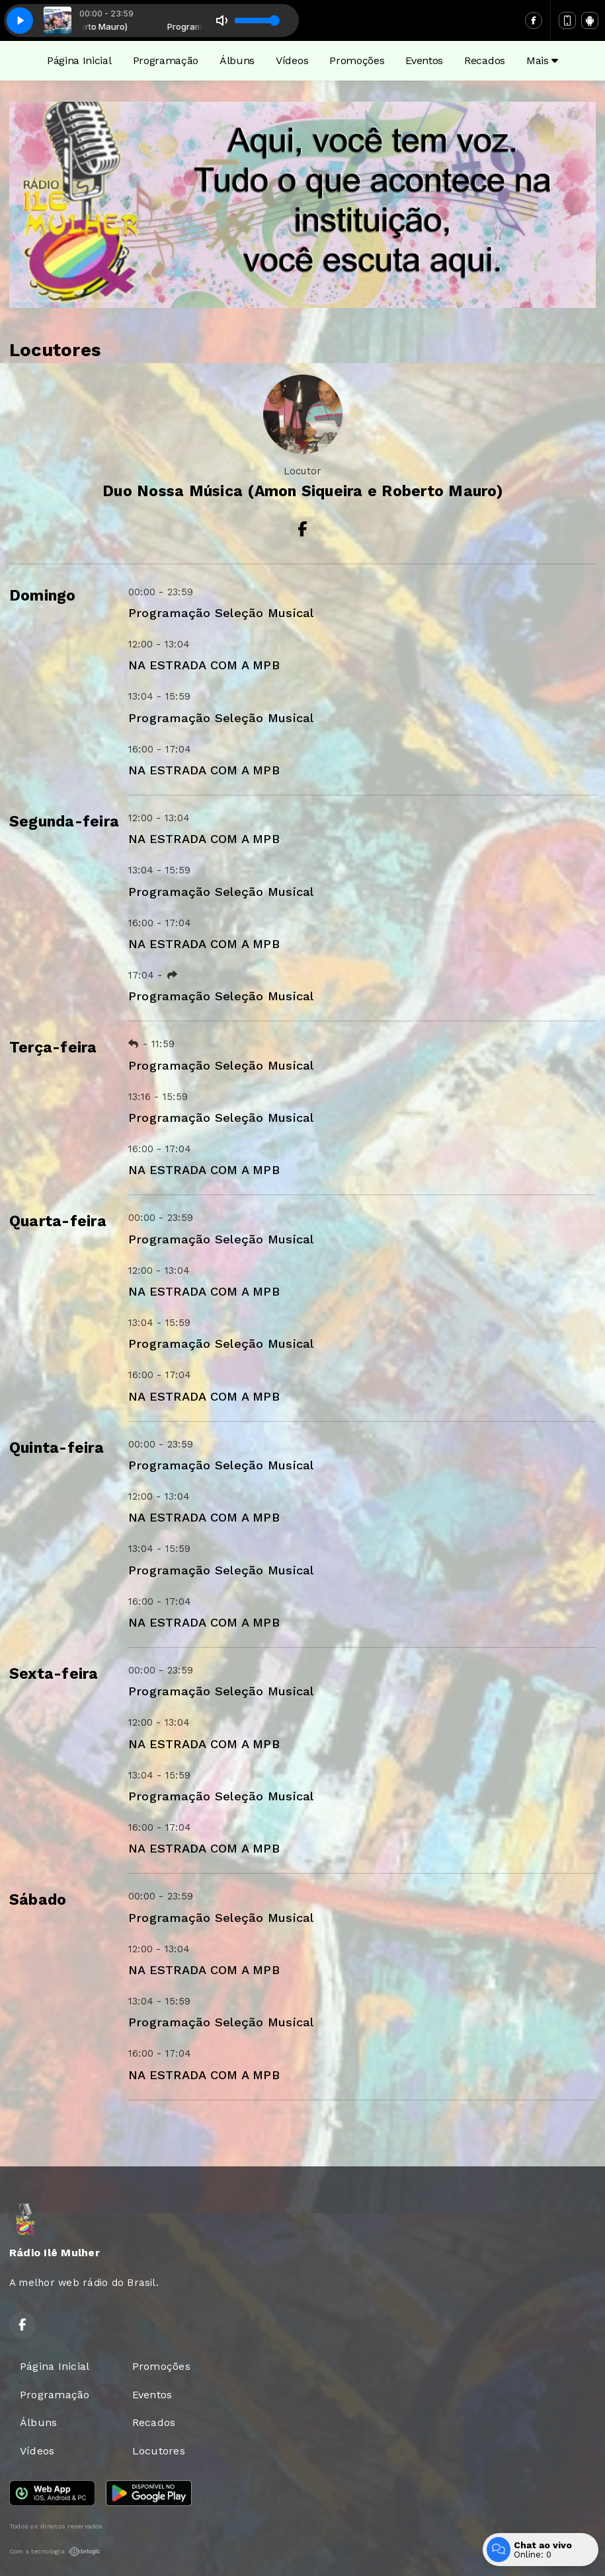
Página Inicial (79, 60)
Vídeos (292, 60)
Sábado (37, 1900)
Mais (542, 60)
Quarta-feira (57, 1221)
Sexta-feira (54, 1674)
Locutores (158, 2451)
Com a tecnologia (55, 2551)
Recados (484, 60)
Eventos (424, 60)
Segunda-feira (64, 821)
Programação (165, 60)
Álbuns (237, 60)
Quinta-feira (56, 1448)
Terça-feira (53, 1047)
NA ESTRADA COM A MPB (204, 665)
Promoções (356, 60)
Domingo (42, 596)
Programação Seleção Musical (220, 613)
